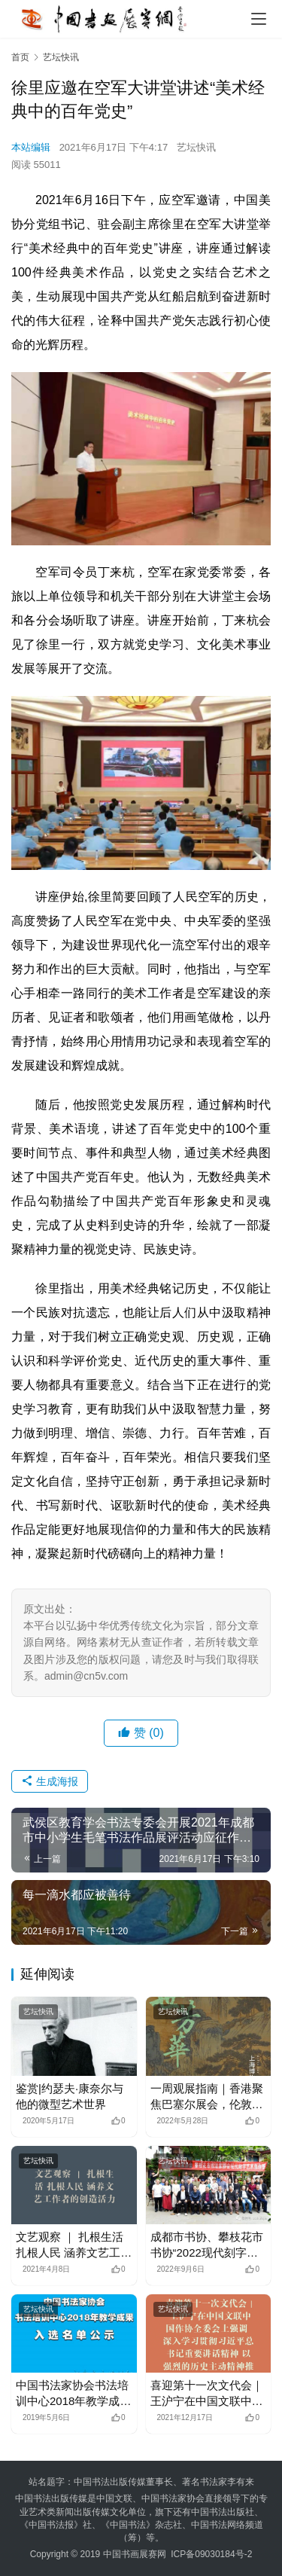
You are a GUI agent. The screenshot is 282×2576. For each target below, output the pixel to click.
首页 (20, 57)
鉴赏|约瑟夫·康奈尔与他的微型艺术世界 (69, 2096)
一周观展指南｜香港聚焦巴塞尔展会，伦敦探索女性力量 (206, 2097)
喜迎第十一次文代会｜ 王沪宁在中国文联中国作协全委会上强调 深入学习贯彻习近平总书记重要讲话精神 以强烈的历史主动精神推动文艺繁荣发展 (208, 2394)
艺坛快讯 (196, 147)
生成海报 (49, 1781)
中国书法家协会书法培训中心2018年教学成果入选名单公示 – (73, 2394)
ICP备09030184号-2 (211, 2554)
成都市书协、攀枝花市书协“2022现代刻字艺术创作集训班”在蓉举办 (206, 2245)
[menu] (258, 18)
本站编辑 (30, 147)
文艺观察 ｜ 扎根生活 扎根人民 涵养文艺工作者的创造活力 (74, 2245)
